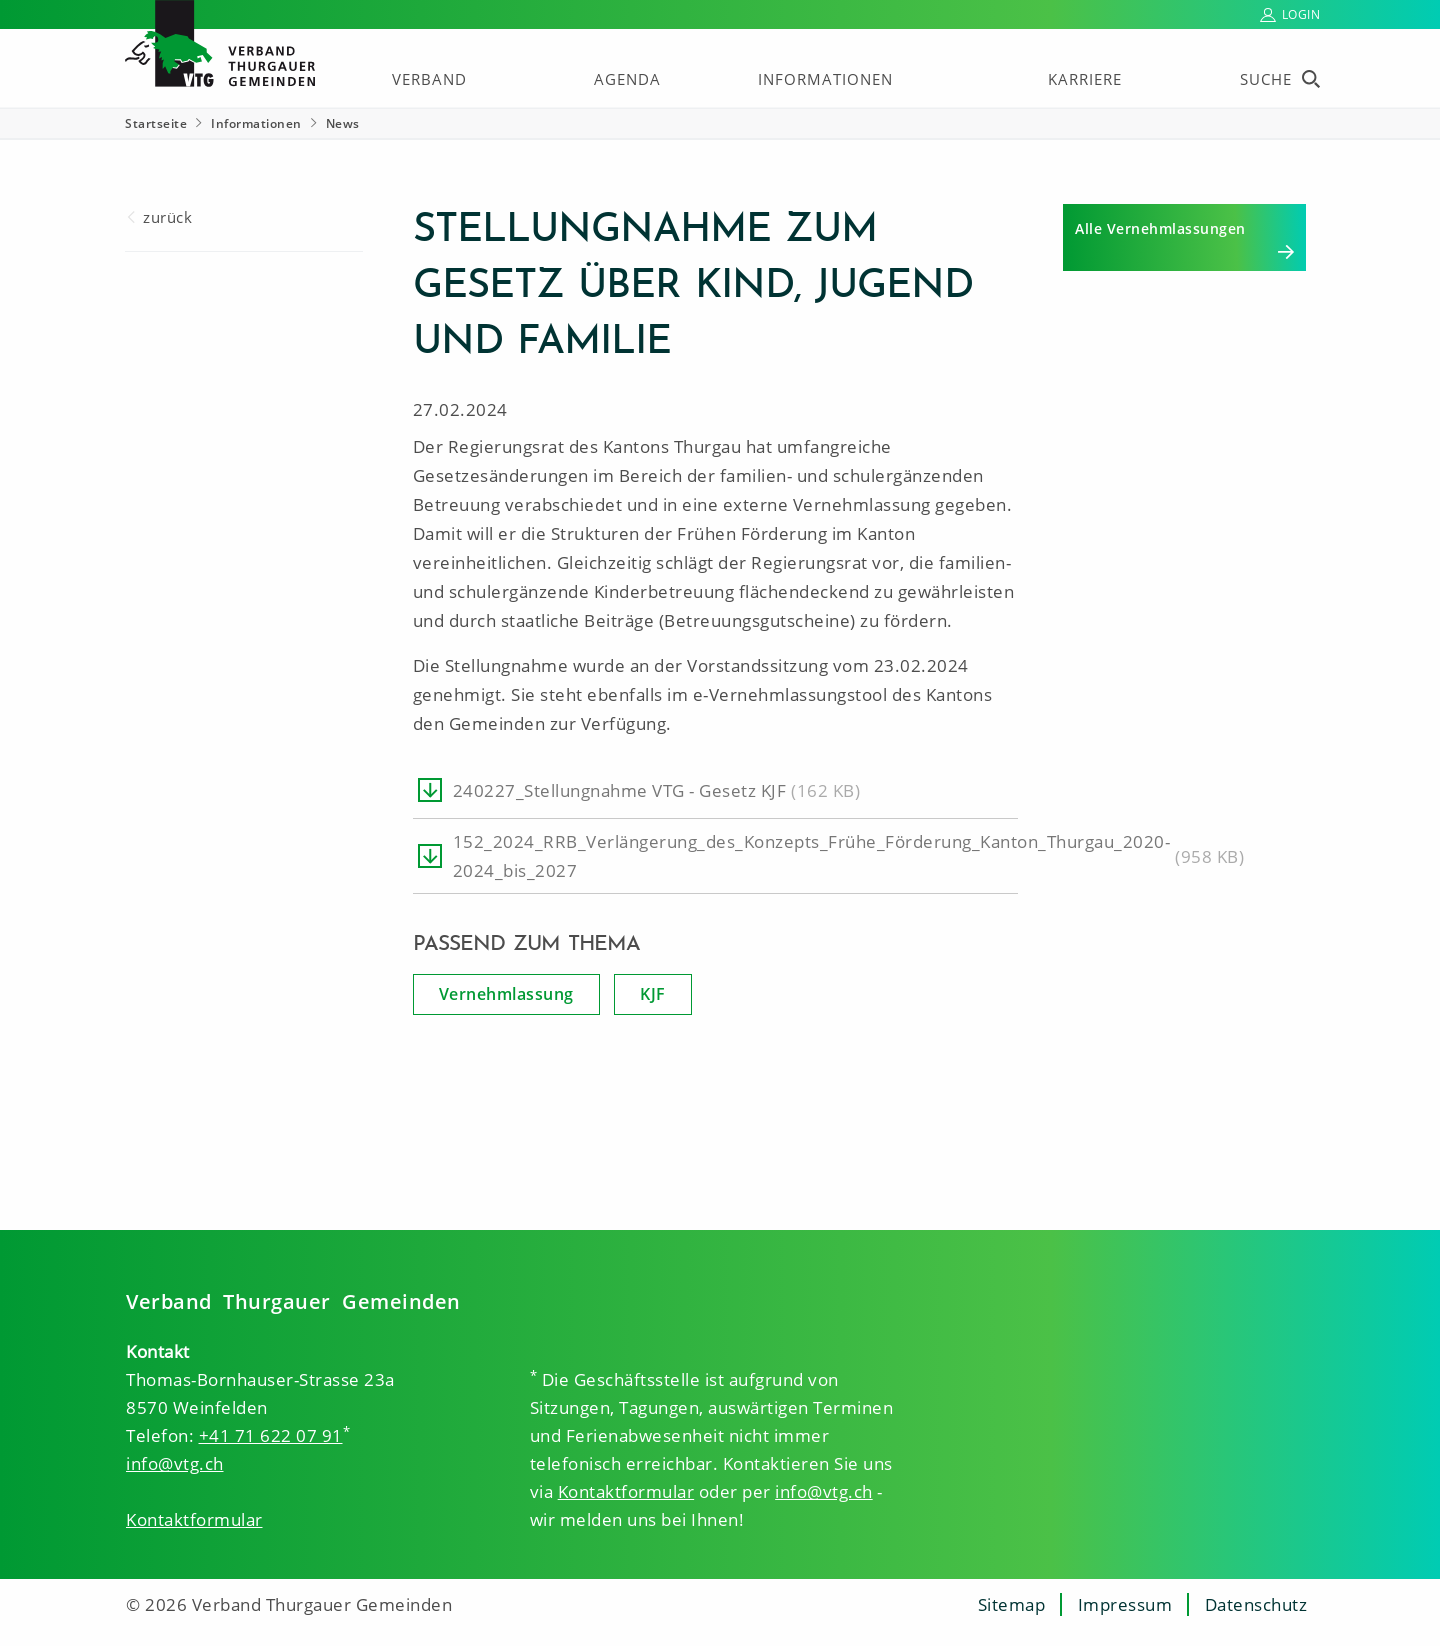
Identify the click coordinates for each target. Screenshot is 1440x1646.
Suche (1266, 79)
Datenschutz (1256, 1604)
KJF (653, 994)
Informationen (825, 79)
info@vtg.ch (175, 1463)
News (343, 123)
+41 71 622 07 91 (271, 1435)
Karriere (1085, 79)
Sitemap (1012, 1604)
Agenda (627, 79)
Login (1301, 14)
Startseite (156, 123)
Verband (429, 79)
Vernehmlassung (506, 994)
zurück (167, 217)
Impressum (1125, 1604)
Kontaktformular (194, 1519)
